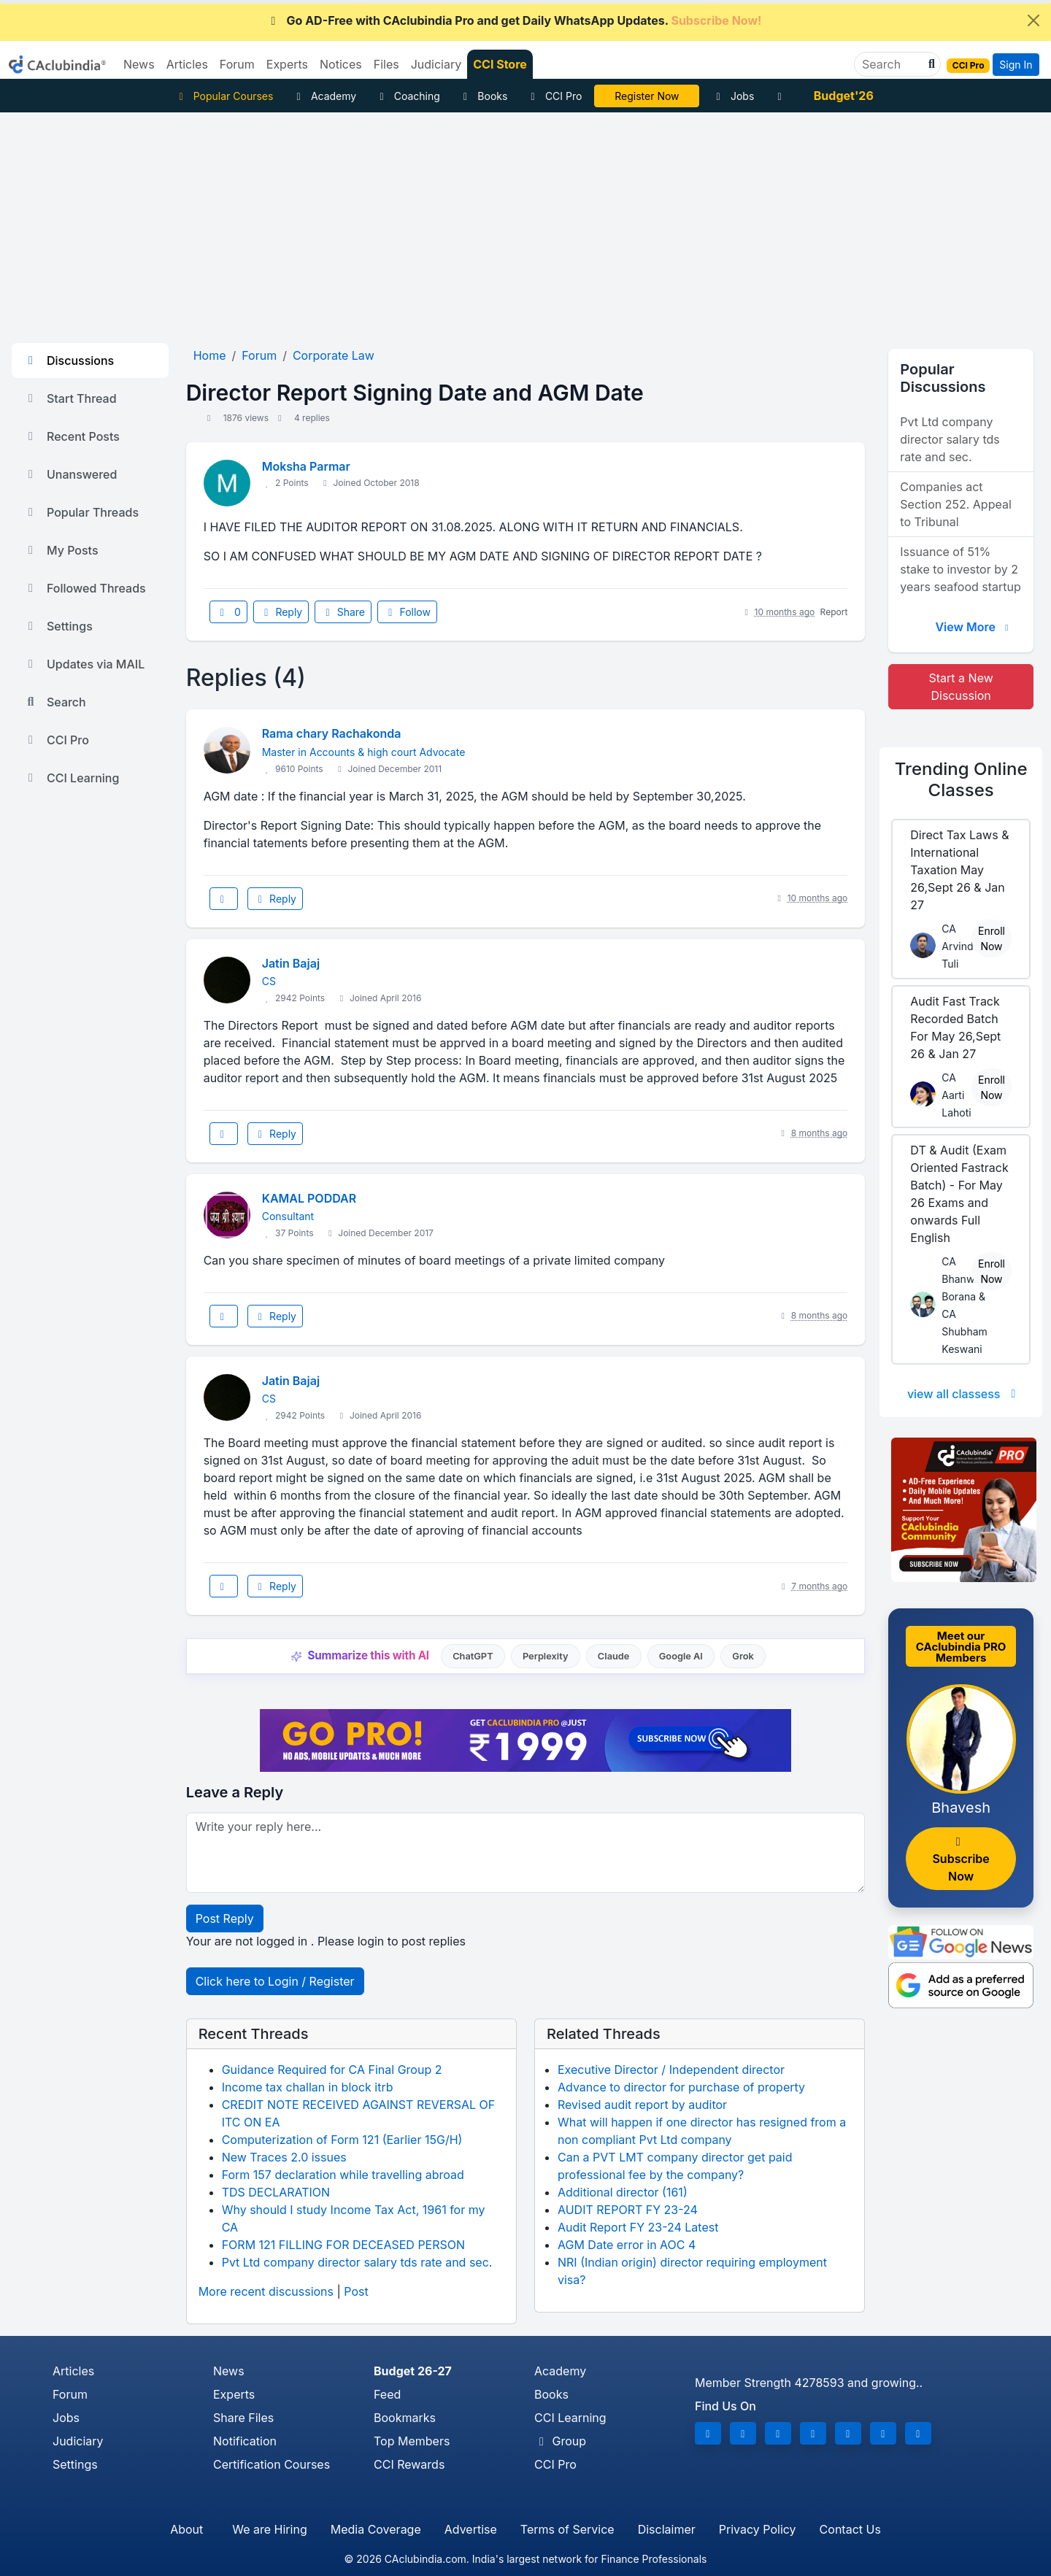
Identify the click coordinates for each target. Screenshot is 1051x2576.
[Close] (1033, 20)
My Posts (61, 550)
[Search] (892, 64)
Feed (387, 2394)
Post (356, 2291)
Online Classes (961, 779)
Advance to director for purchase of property (681, 2087)
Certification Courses (271, 2464)
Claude (614, 1656)
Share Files (243, 2417)
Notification (245, 2441)
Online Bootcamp (647, 96)
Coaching (407, 96)
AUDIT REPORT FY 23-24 (628, 2209)
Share (343, 612)
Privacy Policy (757, 2529)
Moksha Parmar (306, 466)
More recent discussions (266, 2291)
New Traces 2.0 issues (284, 2157)
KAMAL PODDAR (309, 1198)
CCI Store (500, 64)
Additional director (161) (623, 2192)
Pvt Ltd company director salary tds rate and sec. (357, 2262)
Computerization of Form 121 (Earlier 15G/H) (342, 2139)
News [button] (139, 64)
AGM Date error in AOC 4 (627, 2244)
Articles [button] (187, 64)
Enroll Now (991, 938)
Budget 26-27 (413, 2371)
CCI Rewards (409, 2464)
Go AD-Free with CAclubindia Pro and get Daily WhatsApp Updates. (514, 20)
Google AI (681, 1656)
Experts (234, 2394)
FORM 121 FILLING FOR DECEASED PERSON (343, 2244)
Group (560, 2441)
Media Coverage (376, 2529)
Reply (281, 612)
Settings (58, 626)
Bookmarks (405, 2417)
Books (483, 96)
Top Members (412, 2441)
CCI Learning (71, 778)
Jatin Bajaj (291, 963)
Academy (324, 96)
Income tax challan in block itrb (307, 2087)
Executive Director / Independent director (671, 2069)
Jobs (733, 96)
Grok (742, 1656)
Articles (73, 2371)
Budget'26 (844, 95)
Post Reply (225, 1918)
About (186, 2529)
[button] (930, 64)
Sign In (1015, 64)
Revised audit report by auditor (642, 2104)
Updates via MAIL (84, 664)
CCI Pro (554, 96)
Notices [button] (341, 64)
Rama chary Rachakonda (331, 733)
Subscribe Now (960, 1859)
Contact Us (850, 2529)
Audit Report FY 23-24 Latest (638, 2227)
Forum (70, 2394)
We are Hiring (269, 2529)
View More (973, 627)
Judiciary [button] (436, 64)
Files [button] (386, 64)
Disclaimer (667, 2529)
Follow (407, 612)
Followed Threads (84, 588)
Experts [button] (287, 64)
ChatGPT (473, 1656)
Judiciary (78, 2441)
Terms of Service (567, 2529)
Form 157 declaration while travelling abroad (343, 2174)
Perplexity (546, 1656)
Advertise (470, 2529)
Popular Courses (223, 96)
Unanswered (70, 474)
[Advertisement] (525, 222)
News (229, 2371)
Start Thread (70, 398)
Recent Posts (71, 436)
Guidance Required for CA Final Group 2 (332, 2069)
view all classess (964, 1394)
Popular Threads (81, 512)
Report (834, 611)
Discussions (68, 360)
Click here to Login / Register (275, 1981)
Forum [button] (237, 64)
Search (54, 702)
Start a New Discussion (961, 687)
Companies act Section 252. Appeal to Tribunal (955, 504)
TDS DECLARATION (276, 2192)
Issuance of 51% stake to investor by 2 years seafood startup (960, 569)
